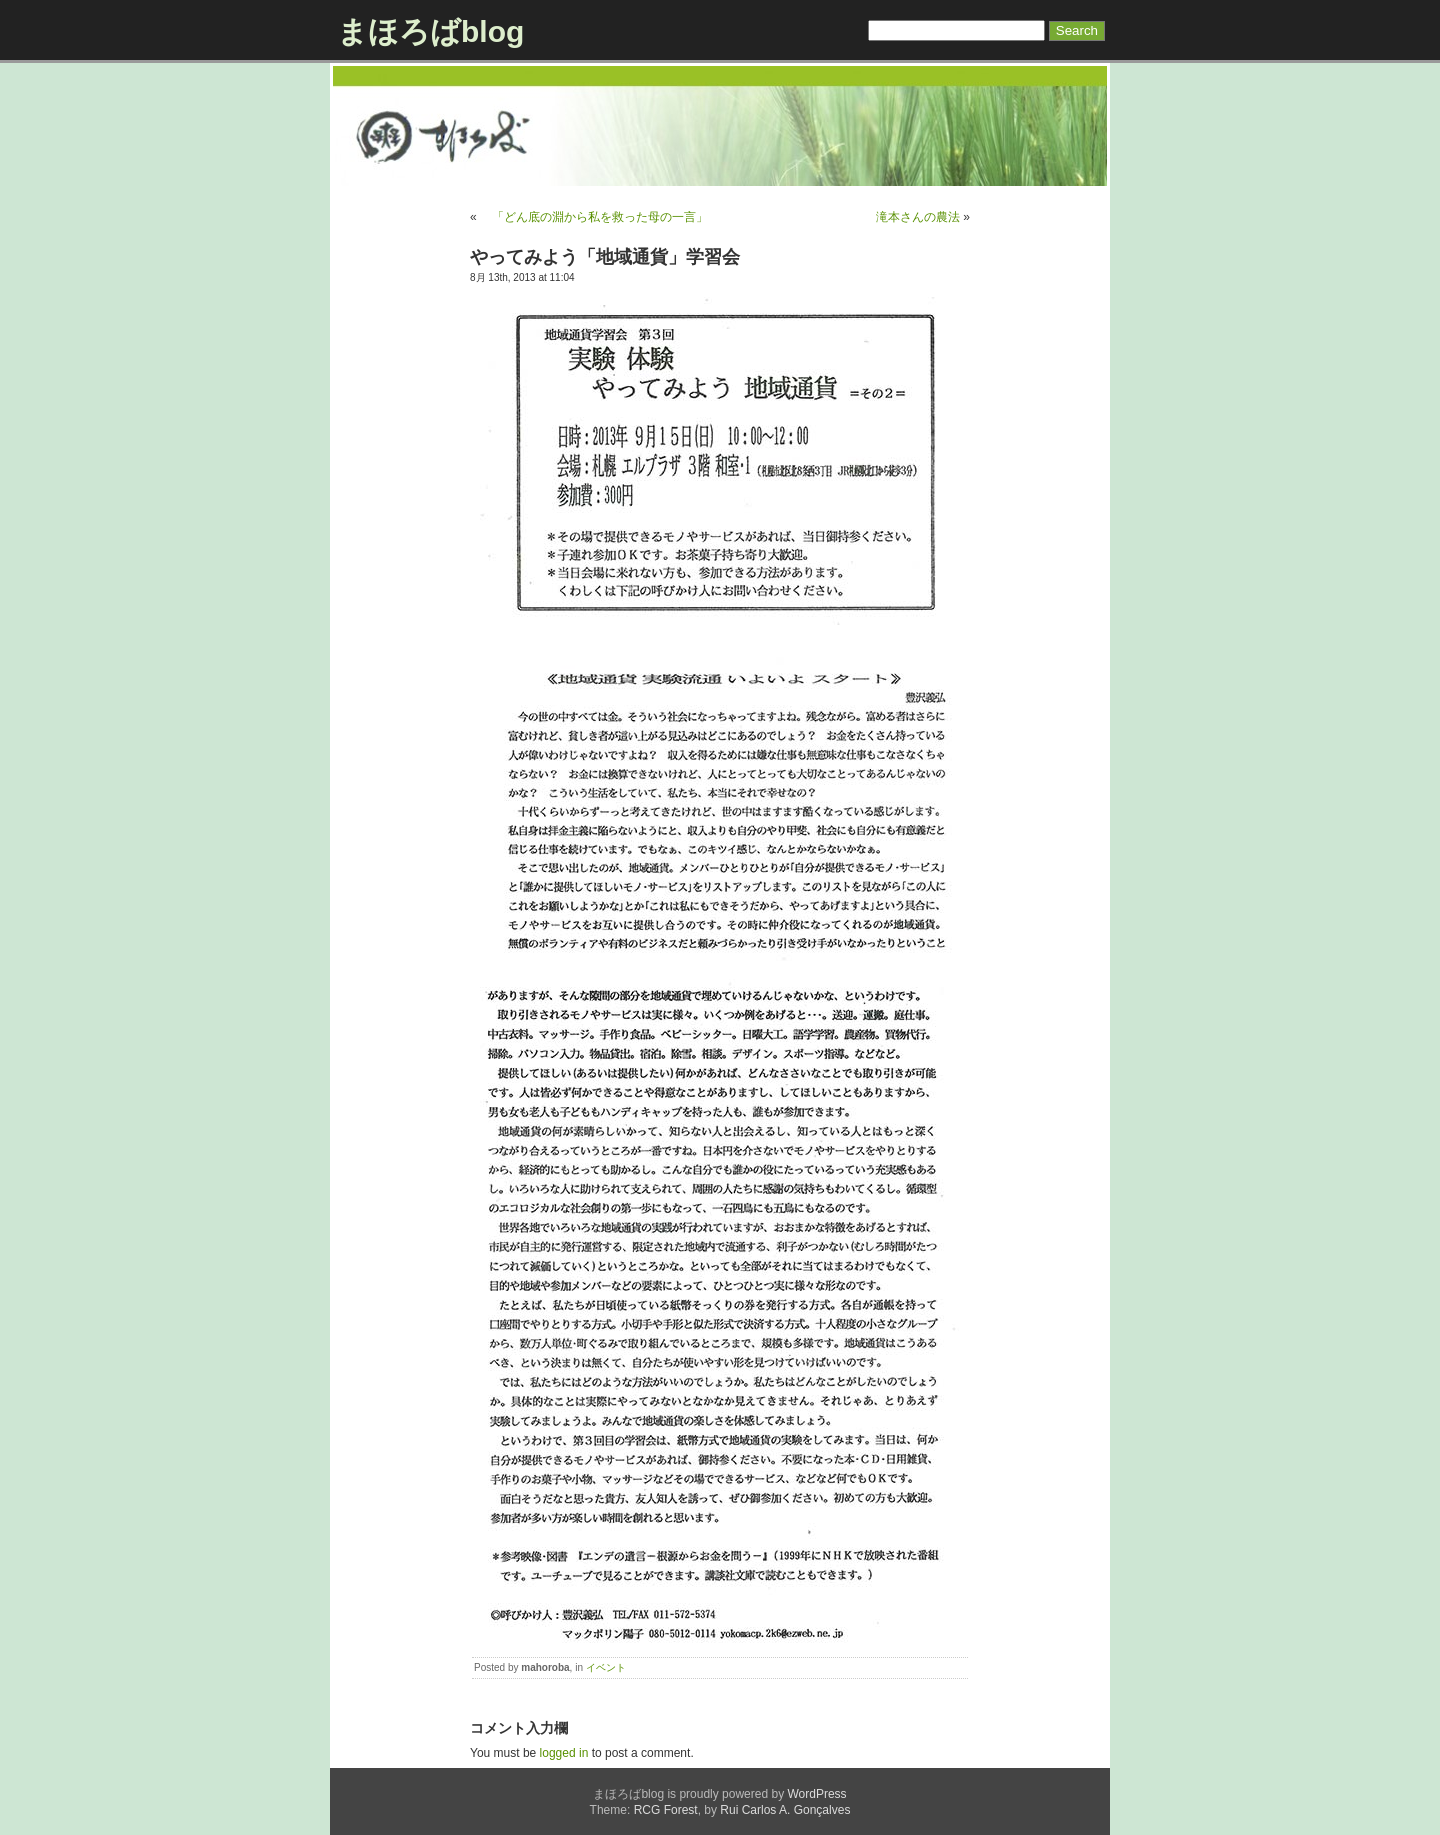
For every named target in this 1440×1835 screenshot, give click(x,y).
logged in (564, 1753)
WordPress (816, 1794)
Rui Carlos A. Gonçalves (785, 1810)
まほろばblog (430, 31)
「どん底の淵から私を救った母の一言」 (594, 217)
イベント (606, 1667)
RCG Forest (666, 1810)
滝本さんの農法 (918, 217)
